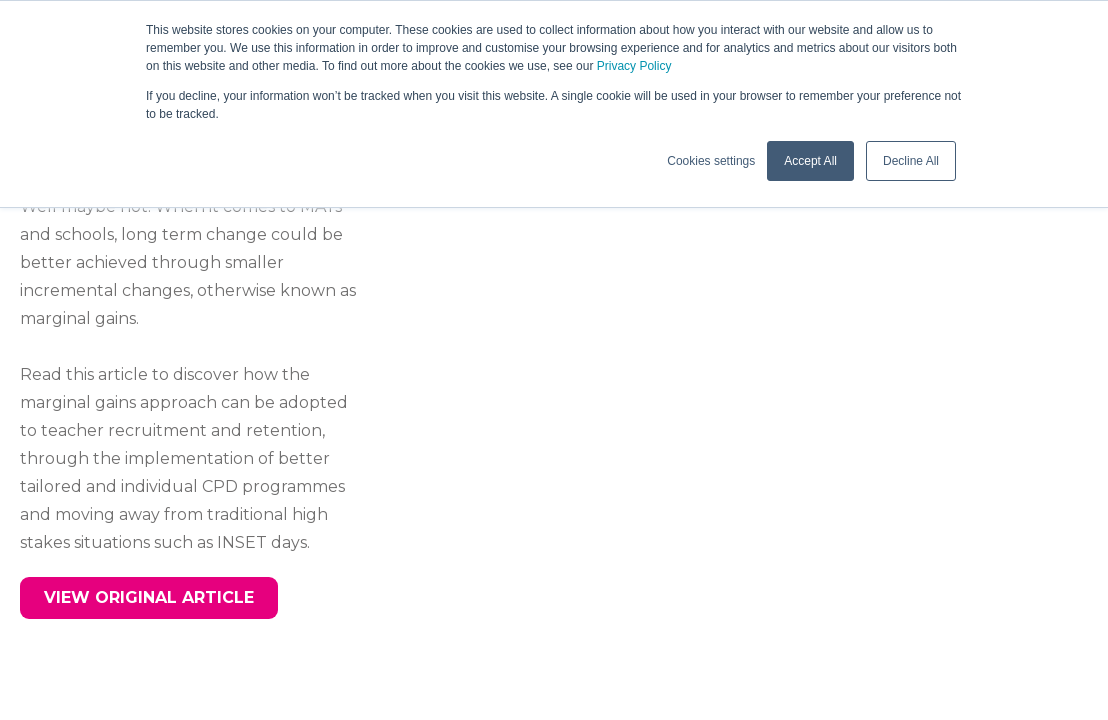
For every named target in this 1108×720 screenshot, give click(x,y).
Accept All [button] (810, 161)
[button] (149, 598)
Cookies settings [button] (711, 161)
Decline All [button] (911, 161)
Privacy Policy (634, 66)
